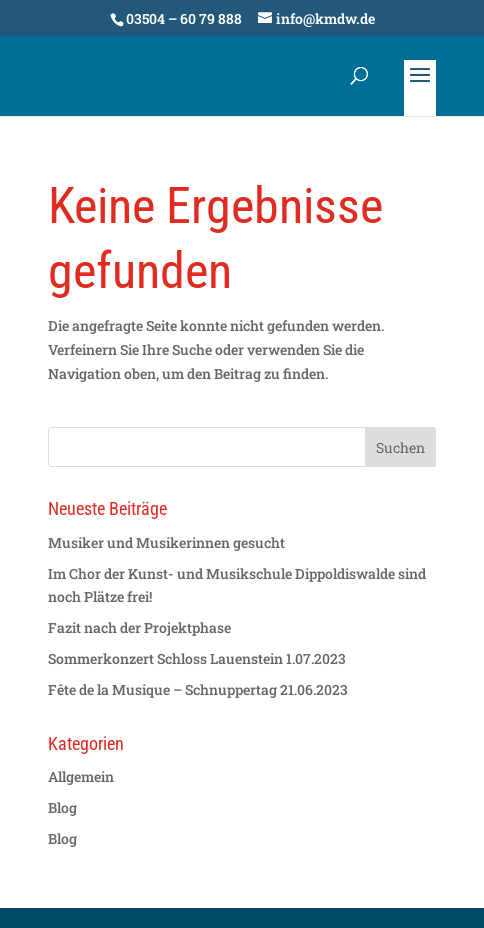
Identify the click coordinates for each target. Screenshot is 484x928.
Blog (62, 807)
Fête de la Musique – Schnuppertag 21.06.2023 (198, 689)
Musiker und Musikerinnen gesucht (166, 542)
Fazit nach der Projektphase (139, 627)
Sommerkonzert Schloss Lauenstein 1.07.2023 (197, 658)
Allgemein (81, 776)
